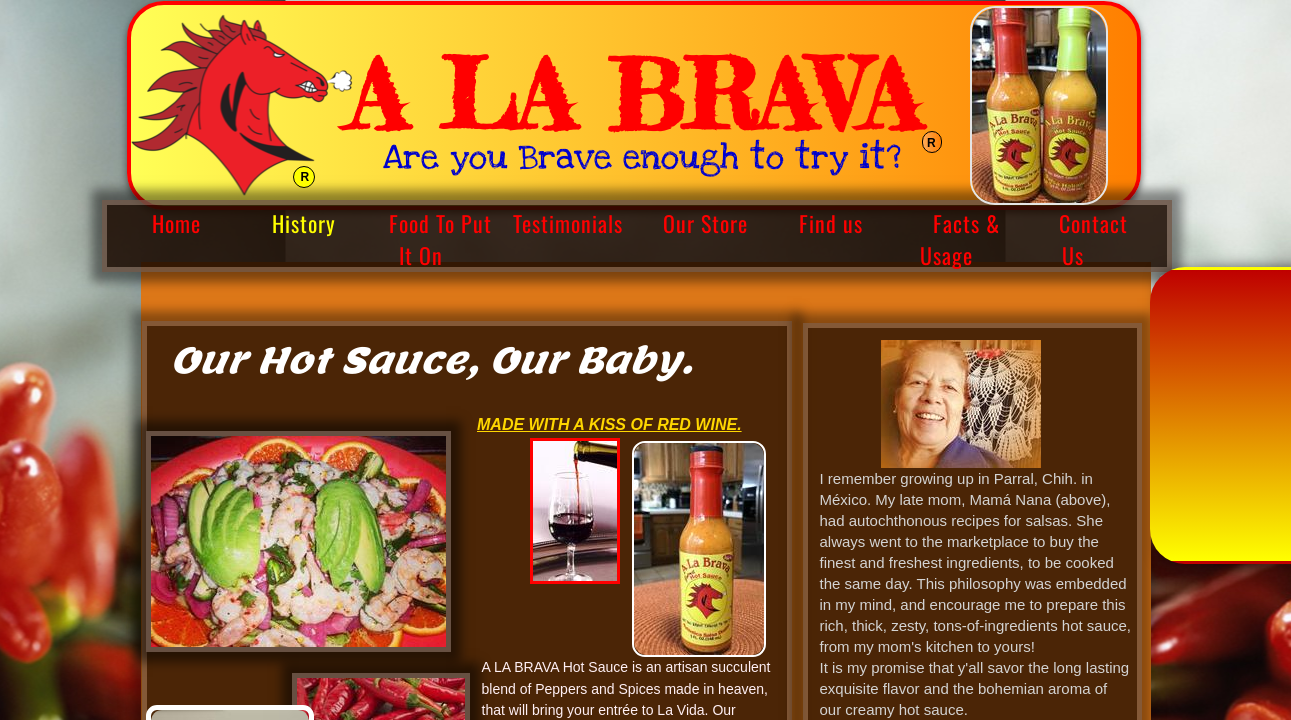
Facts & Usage (960, 239)
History (304, 223)
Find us (831, 223)
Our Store (705, 223)
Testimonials (568, 223)
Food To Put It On (440, 239)
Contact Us (1093, 239)
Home (176, 223)
